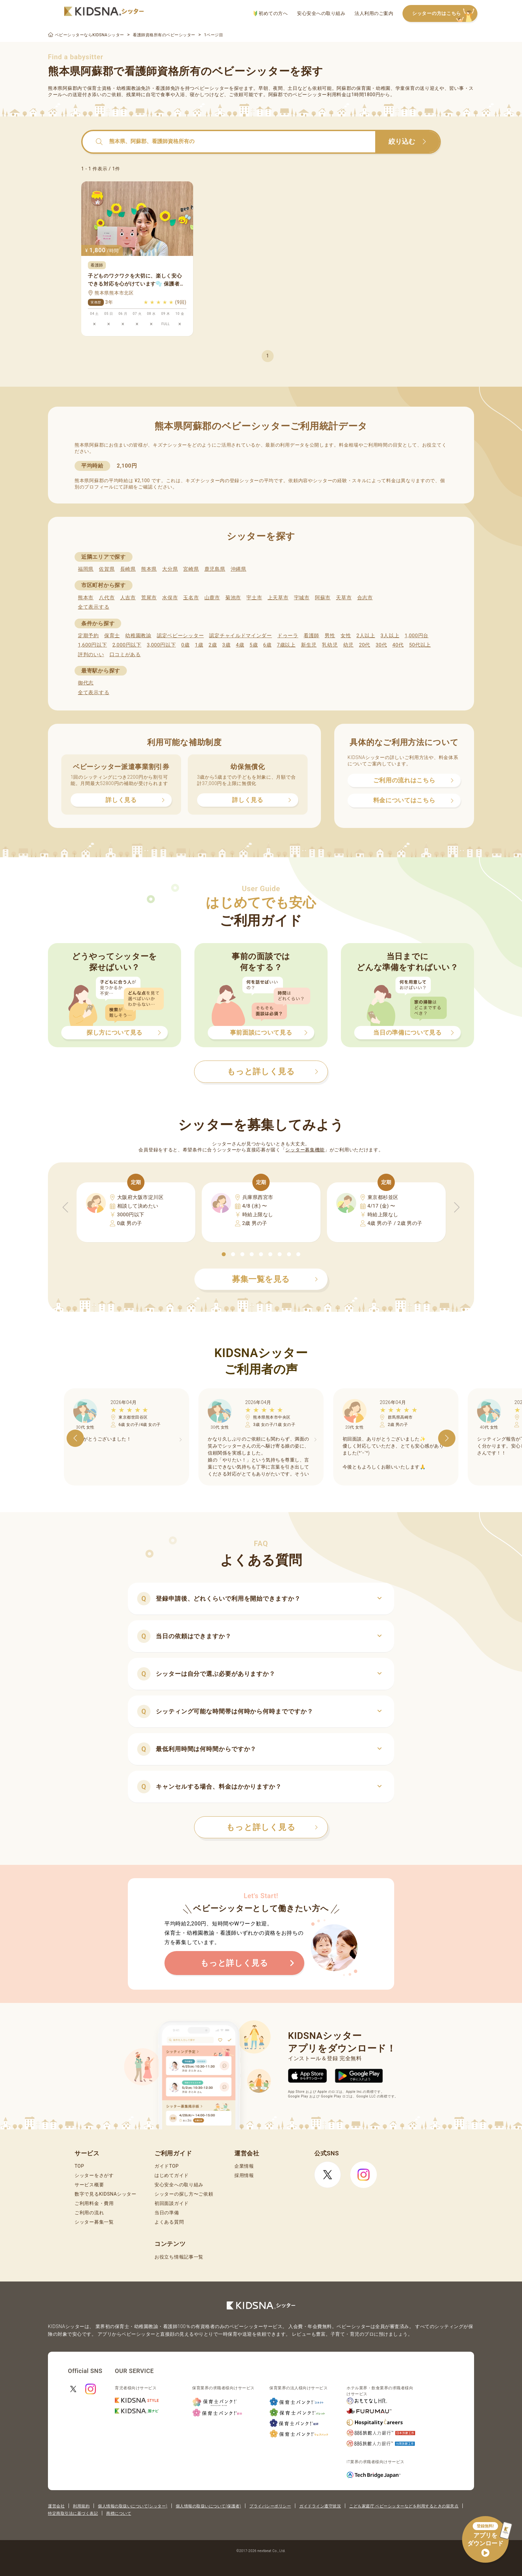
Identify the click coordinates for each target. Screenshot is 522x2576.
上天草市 (278, 598)
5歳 (254, 645)
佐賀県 (107, 569)
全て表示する (93, 607)
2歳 (212, 645)
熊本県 (149, 569)
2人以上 (366, 636)
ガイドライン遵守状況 (320, 2506)
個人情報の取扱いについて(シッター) (132, 2506)
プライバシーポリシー (270, 2506)
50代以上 (420, 645)
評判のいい (91, 655)
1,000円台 (416, 636)
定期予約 (88, 636)
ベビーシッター (212, 88)
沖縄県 (238, 569)
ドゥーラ (287, 636)
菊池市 (233, 598)
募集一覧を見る (275, 1279)
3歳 (226, 645)
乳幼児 (330, 645)
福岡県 (86, 569)
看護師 (311, 636)
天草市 (344, 598)
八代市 (107, 598)
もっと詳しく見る (272, 1827)
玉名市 (191, 598)
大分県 (170, 569)
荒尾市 (149, 598)
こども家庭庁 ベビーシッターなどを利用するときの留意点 (403, 2506)
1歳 (199, 645)
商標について (118, 2513)
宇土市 (254, 598)
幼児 (348, 645)
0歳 (185, 645)
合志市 (365, 598)
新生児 (309, 645)
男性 (330, 636)
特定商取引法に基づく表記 (73, 2513)
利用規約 (81, 2506)
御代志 (86, 683)
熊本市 (86, 598)
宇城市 (302, 598)
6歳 (267, 645)
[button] (224, 1254)
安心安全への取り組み (321, 13)
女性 (346, 636)
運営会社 (56, 2506)
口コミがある (125, 655)
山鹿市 (212, 598)
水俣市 (170, 598)
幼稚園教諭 (138, 636)
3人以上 (390, 636)
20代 (364, 645)
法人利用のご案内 (374, 13)
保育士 (112, 636)
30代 (381, 645)
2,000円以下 (126, 645)
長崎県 (128, 569)
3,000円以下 (161, 645)
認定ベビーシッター (180, 636)
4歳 (240, 645)
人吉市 (128, 598)
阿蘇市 (323, 598)
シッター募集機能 (305, 1149)
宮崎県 (191, 569)
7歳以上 (286, 645)
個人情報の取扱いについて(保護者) (208, 2506)
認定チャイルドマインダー (240, 636)
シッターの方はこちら (444, 13)
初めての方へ (270, 13)
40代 (398, 645)
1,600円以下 (92, 645)
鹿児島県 (214, 569)
